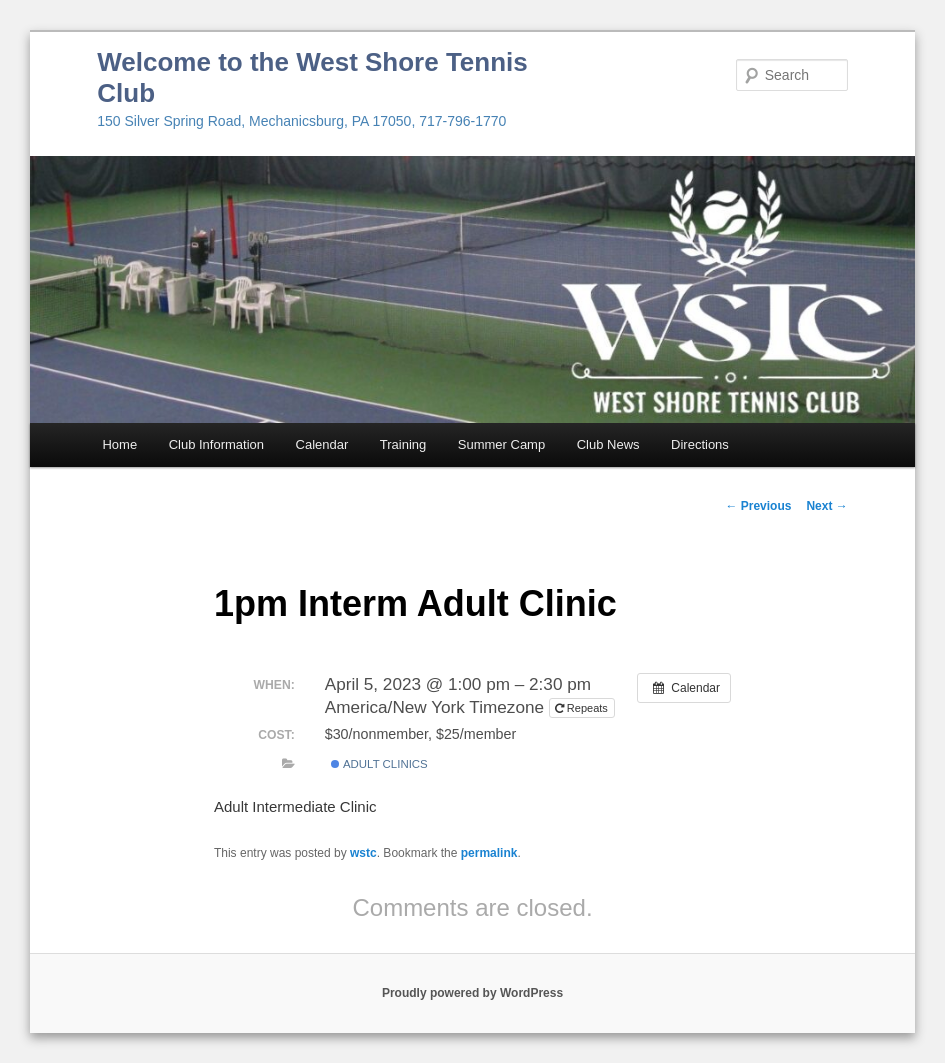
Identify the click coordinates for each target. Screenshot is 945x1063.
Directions (700, 444)
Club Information (216, 444)
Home (119, 444)
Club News (608, 444)
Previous (758, 506)
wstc (363, 853)
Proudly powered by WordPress (472, 993)
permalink (489, 853)
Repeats (583, 708)
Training (403, 444)
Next (826, 506)
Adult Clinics (379, 764)
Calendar (322, 444)
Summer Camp (501, 444)
